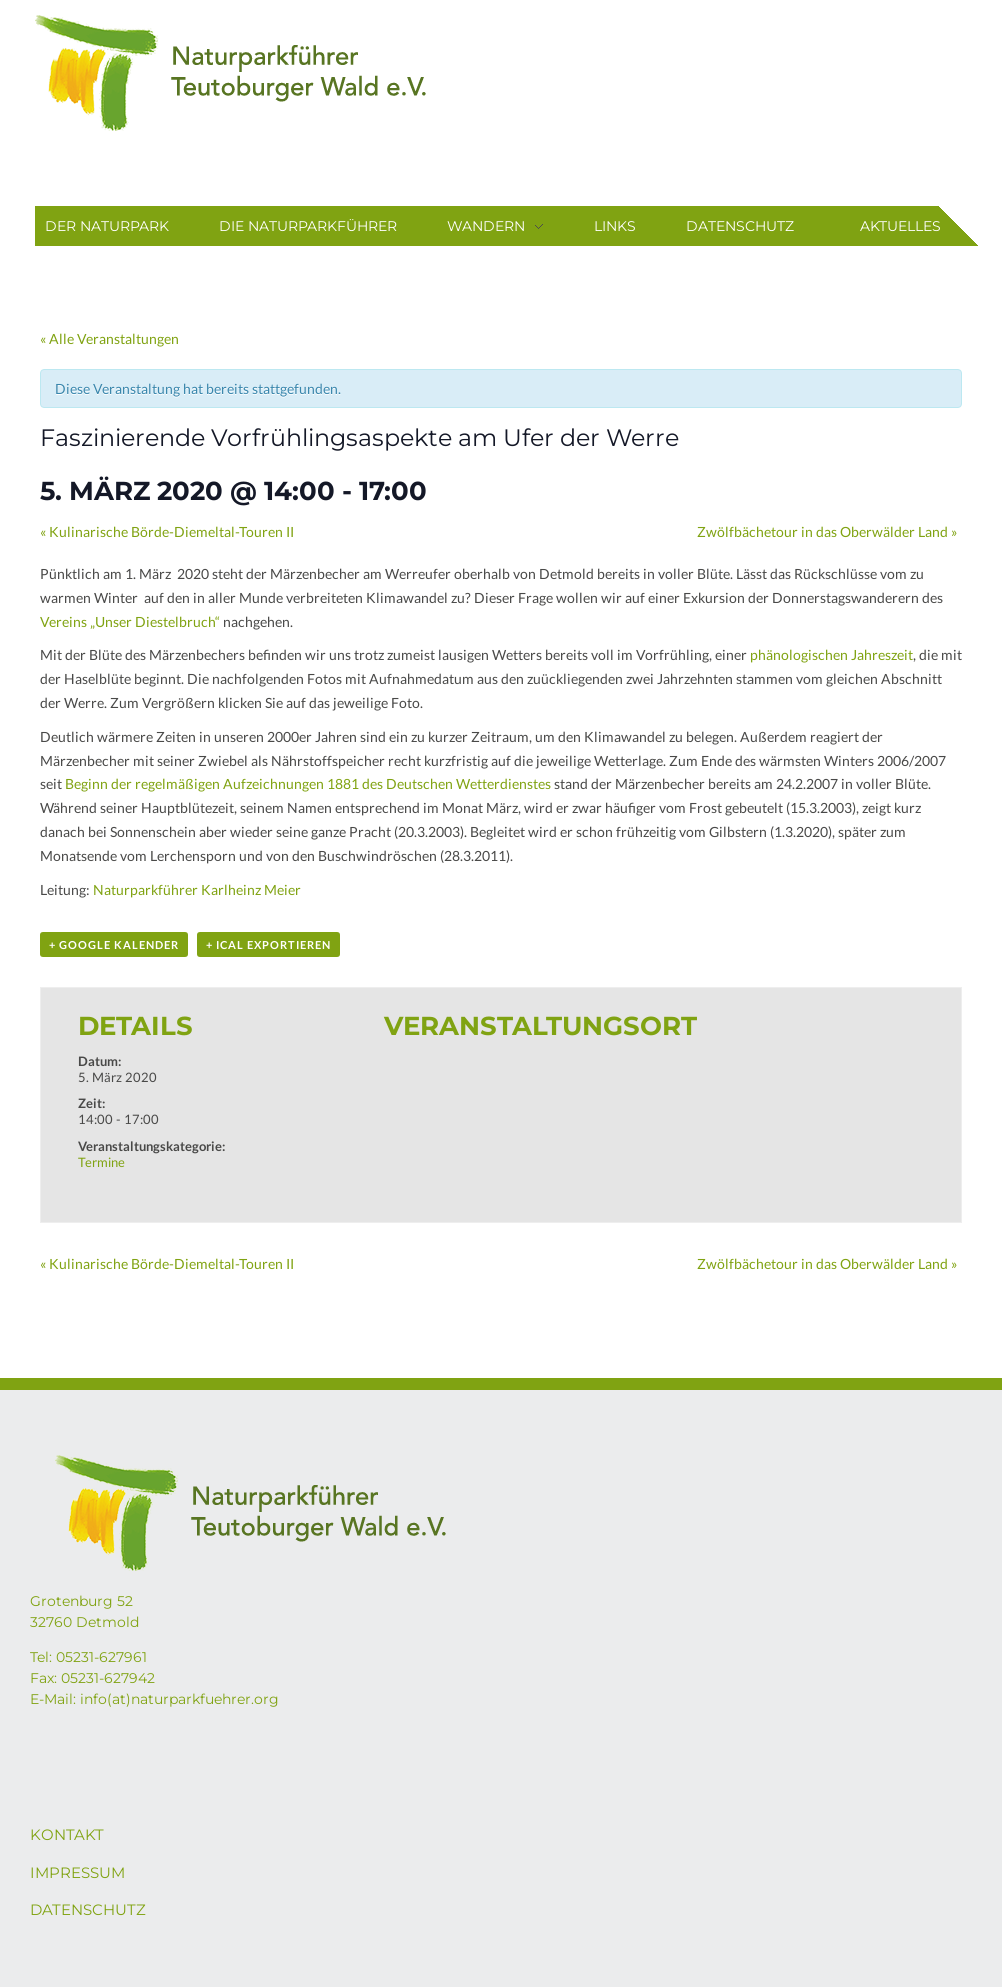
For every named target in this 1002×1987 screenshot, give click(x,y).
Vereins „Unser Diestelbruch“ (130, 621)
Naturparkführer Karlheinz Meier (197, 889)
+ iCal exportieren (268, 944)
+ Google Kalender (114, 944)
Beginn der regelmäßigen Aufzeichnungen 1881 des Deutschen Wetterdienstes (308, 783)
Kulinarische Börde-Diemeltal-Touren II (167, 531)
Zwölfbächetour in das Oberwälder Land (827, 531)
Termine (101, 1162)
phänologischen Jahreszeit (831, 654)
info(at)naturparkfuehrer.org (179, 1699)
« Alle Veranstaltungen (109, 338)
